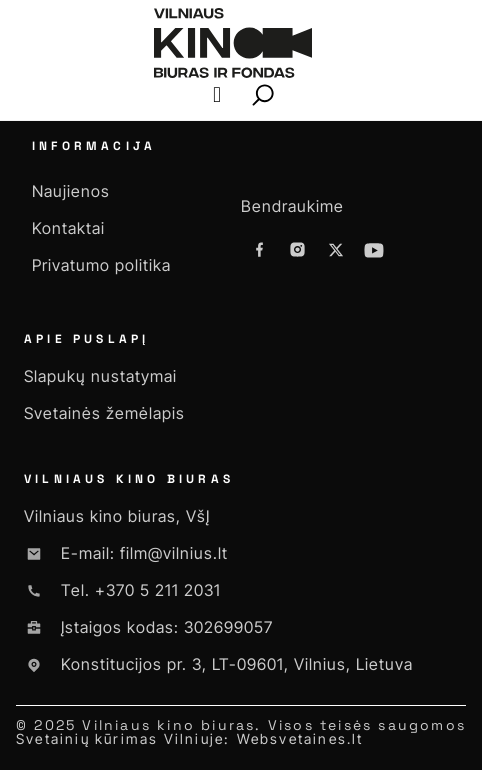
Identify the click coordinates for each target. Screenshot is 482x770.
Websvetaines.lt (300, 738)
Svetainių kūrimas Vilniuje (120, 738)
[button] (216, 95)
